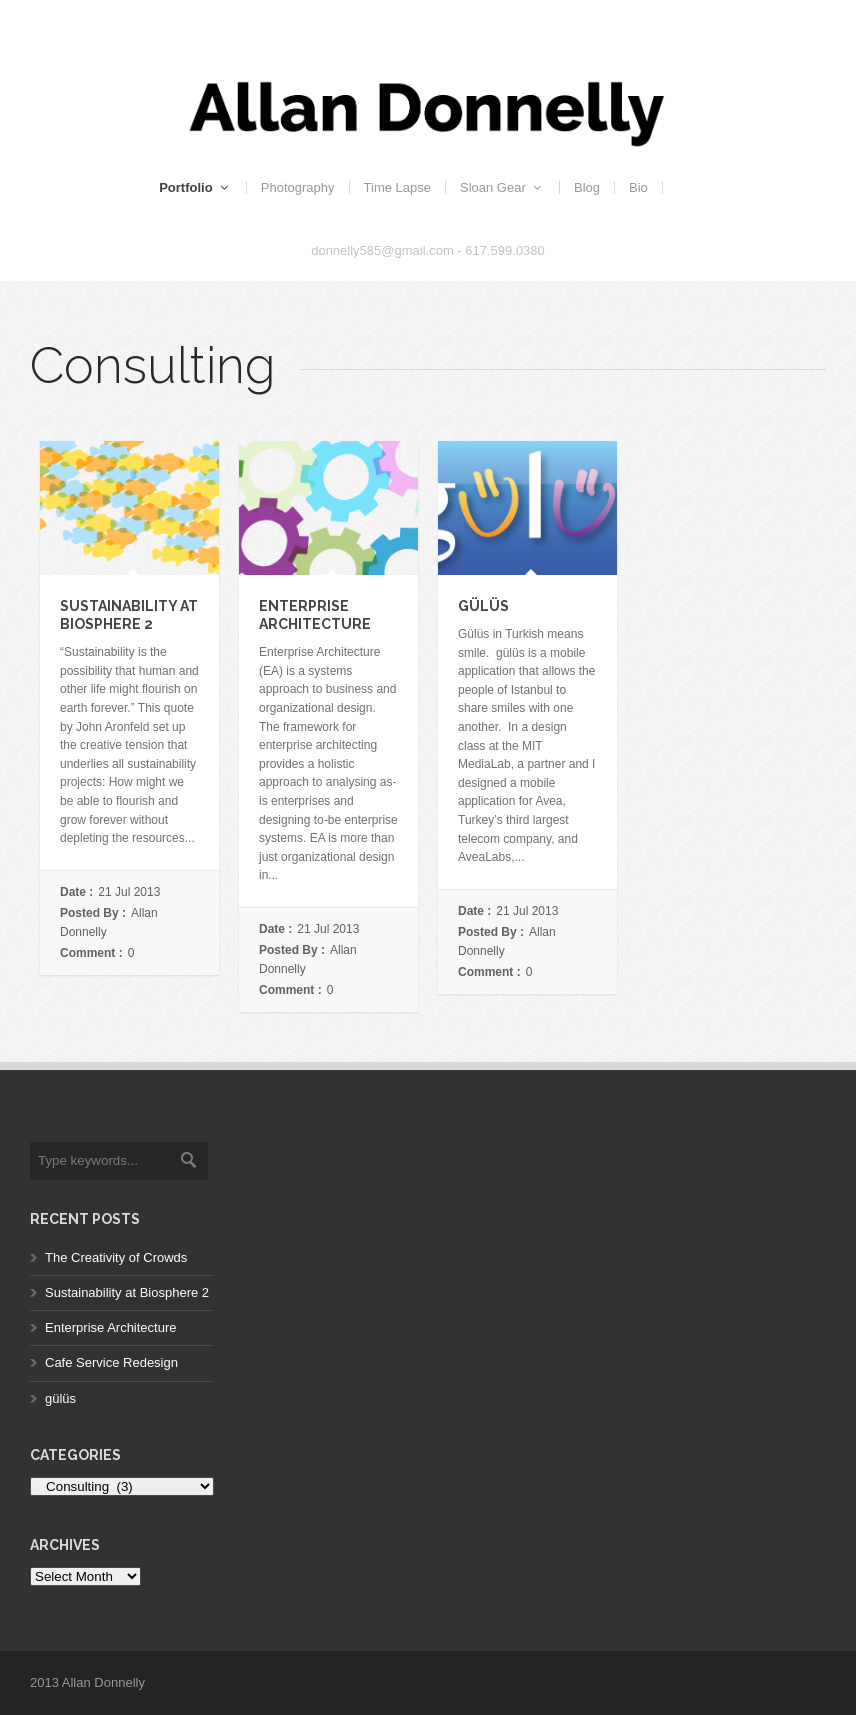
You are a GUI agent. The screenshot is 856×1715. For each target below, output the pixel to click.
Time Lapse (397, 187)
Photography (298, 187)
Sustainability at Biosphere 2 (127, 1292)
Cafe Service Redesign (111, 1362)
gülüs (483, 606)
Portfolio (195, 187)
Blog (587, 187)
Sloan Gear (502, 187)
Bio (638, 187)
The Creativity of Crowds (116, 1257)
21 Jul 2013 (129, 892)
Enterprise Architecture (111, 1327)
